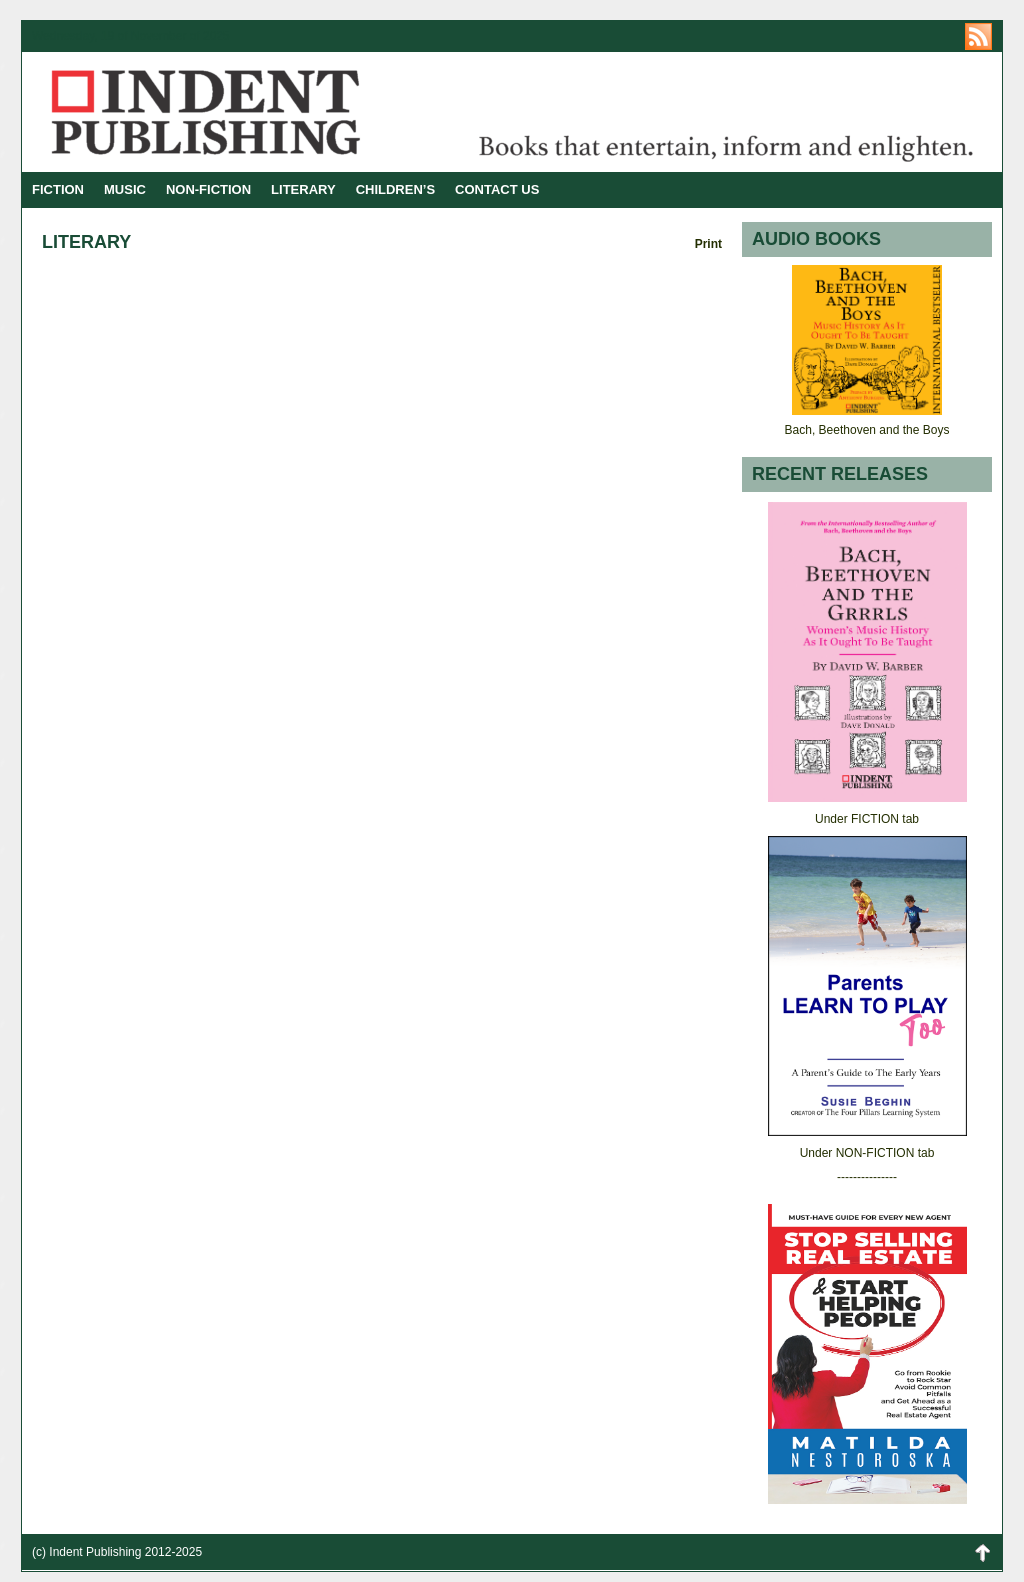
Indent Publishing (267, 112)
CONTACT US (497, 189)
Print (708, 244)
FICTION (58, 189)
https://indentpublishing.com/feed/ (978, 36)
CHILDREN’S (395, 189)
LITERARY (303, 189)
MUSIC (125, 189)
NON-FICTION (208, 189)
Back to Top (982, 1552)
